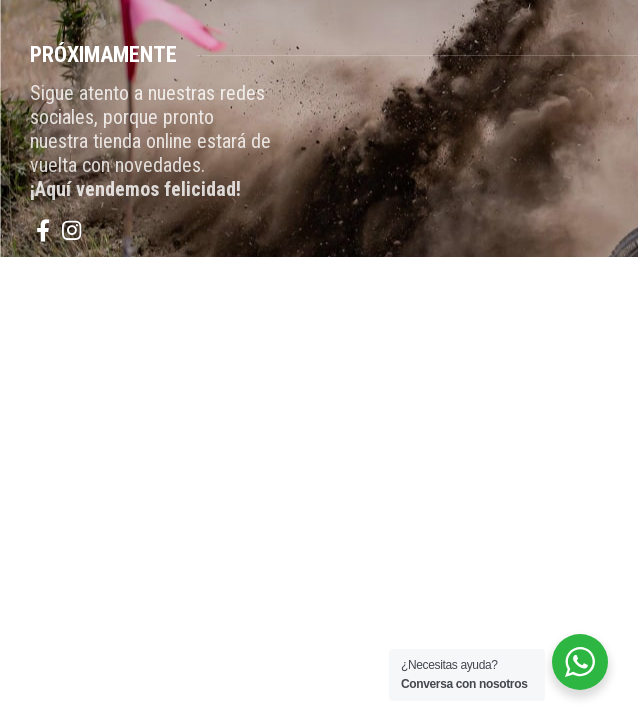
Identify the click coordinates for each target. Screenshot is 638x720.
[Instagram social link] (71, 230)
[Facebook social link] (43, 230)
